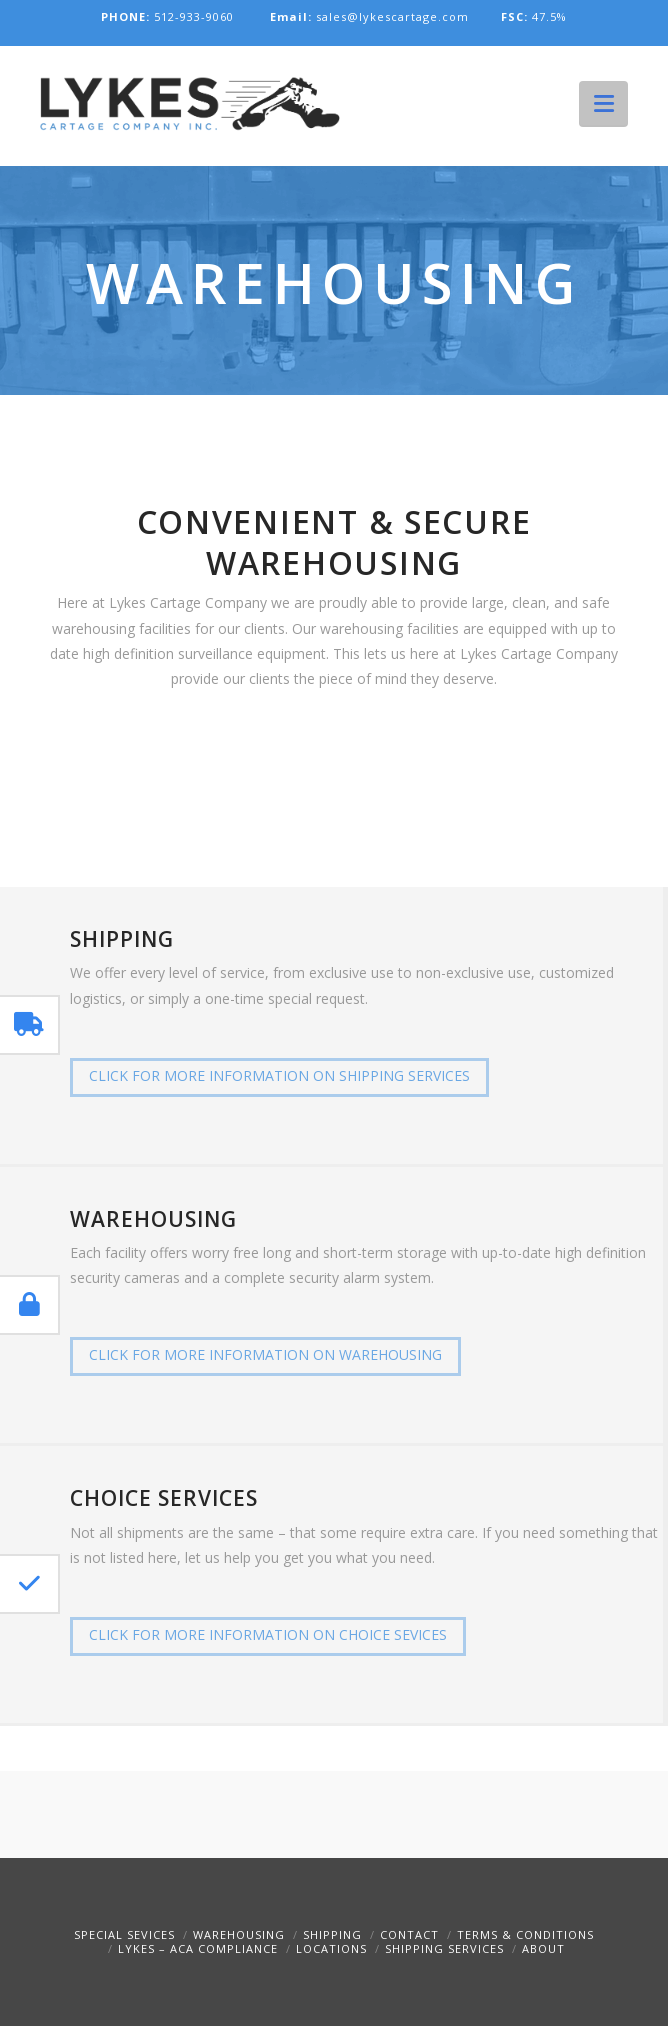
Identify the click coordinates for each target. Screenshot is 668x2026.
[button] (603, 103)
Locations (331, 1948)
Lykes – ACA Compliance (198, 1948)
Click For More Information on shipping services (279, 1075)
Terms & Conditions (525, 1934)
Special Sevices (124, 1934)
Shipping (332, 1934)
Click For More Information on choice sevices (268, 1634)
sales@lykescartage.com (371, 16)
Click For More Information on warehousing (265, 1354)
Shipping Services (444, 1948)
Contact (409, 1934)
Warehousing (239, 1934)
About (543, 1948)
